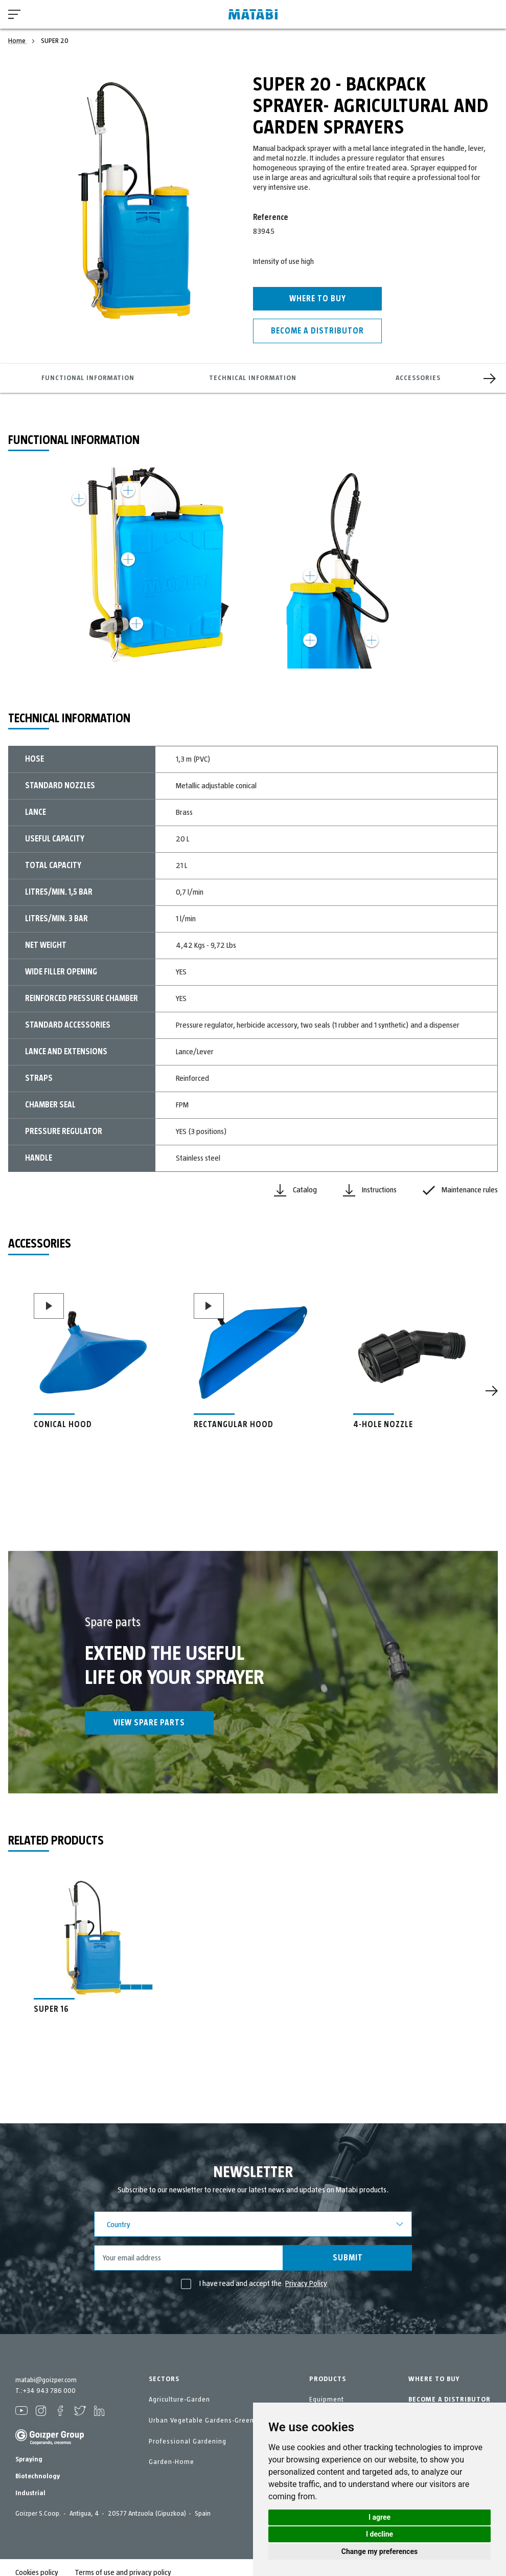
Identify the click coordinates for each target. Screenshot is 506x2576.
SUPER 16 (51, 2009)
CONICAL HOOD (63, 1424)
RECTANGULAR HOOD (233, 1424)
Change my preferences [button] (379, 2551)
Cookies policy (36, 2563)
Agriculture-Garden (179, 2399)
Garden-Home (171, 2462)
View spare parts (149, 1723)
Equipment (326, 2399)
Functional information (87, 378)
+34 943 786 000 (49, 2390)
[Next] (490, 378)
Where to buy (317, 299)
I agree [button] (379, 2517)
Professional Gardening (187, 2441)
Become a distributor (317, 331)
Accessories (418, 378)
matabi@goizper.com (46, 2380)
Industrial (30, 2483)
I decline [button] (379, 2534)
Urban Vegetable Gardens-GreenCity (207, 2420)
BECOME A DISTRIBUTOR (449, 2399)
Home (17, 41)
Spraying (28, 2449)
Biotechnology (37, 2466)
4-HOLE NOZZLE (383, 1424)
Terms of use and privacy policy (123, 2563)
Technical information (252, 378)
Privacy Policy (306, 2283)
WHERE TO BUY (433, 2379)
